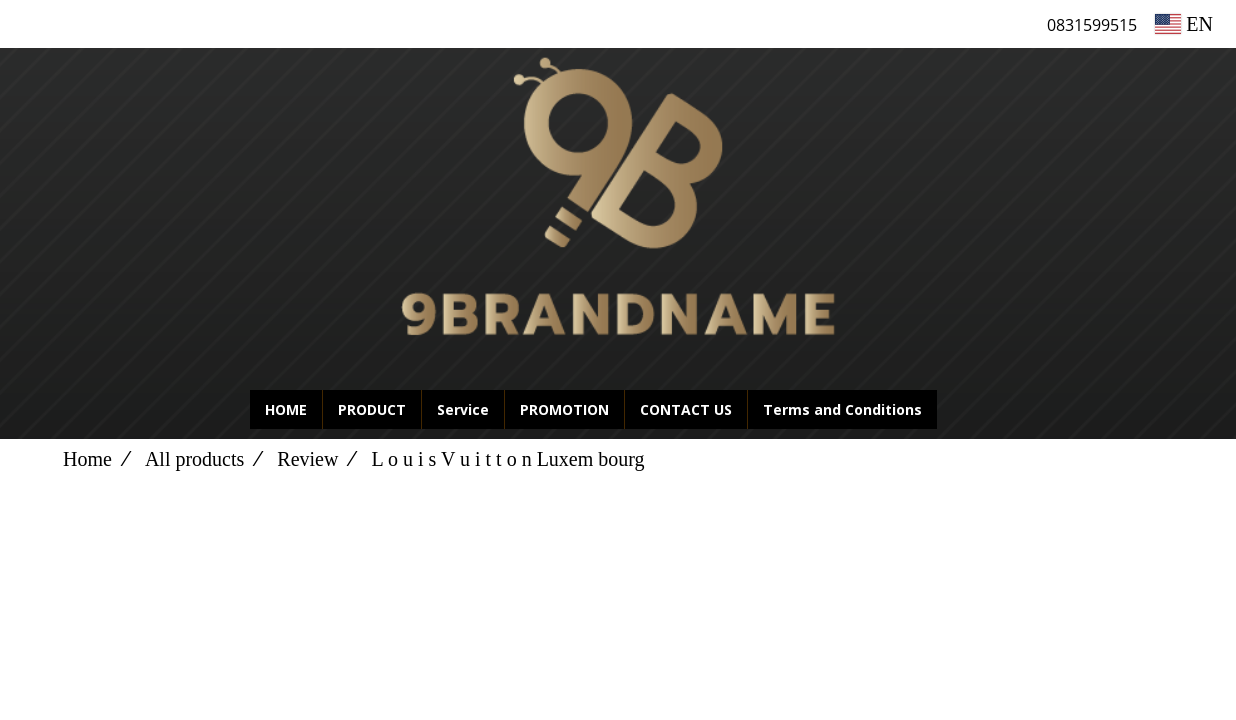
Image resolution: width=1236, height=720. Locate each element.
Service (463, 409)
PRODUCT (372, 409)
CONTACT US (686, 409)
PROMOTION (564, 409)
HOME (286, 409)
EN (1184, 24)
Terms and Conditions (842, 409)
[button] (967, 410)
